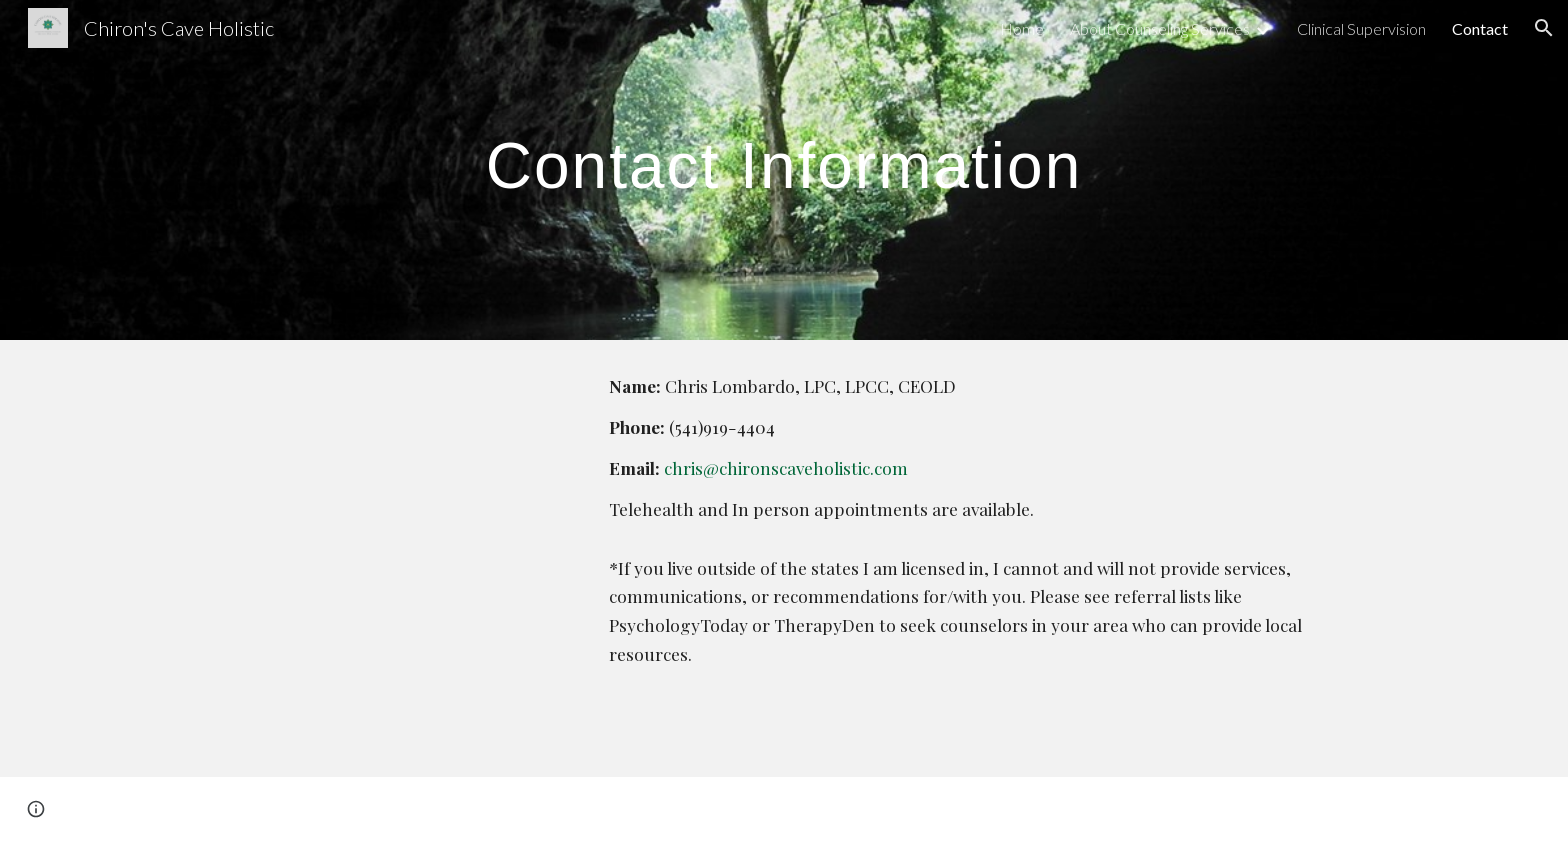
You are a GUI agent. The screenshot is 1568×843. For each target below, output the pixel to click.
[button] (1544, 28)
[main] (784, 155)
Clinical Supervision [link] (1361, 28)
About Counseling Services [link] (1160, 28)
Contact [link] (1480, 28)
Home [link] (1022, 28)
